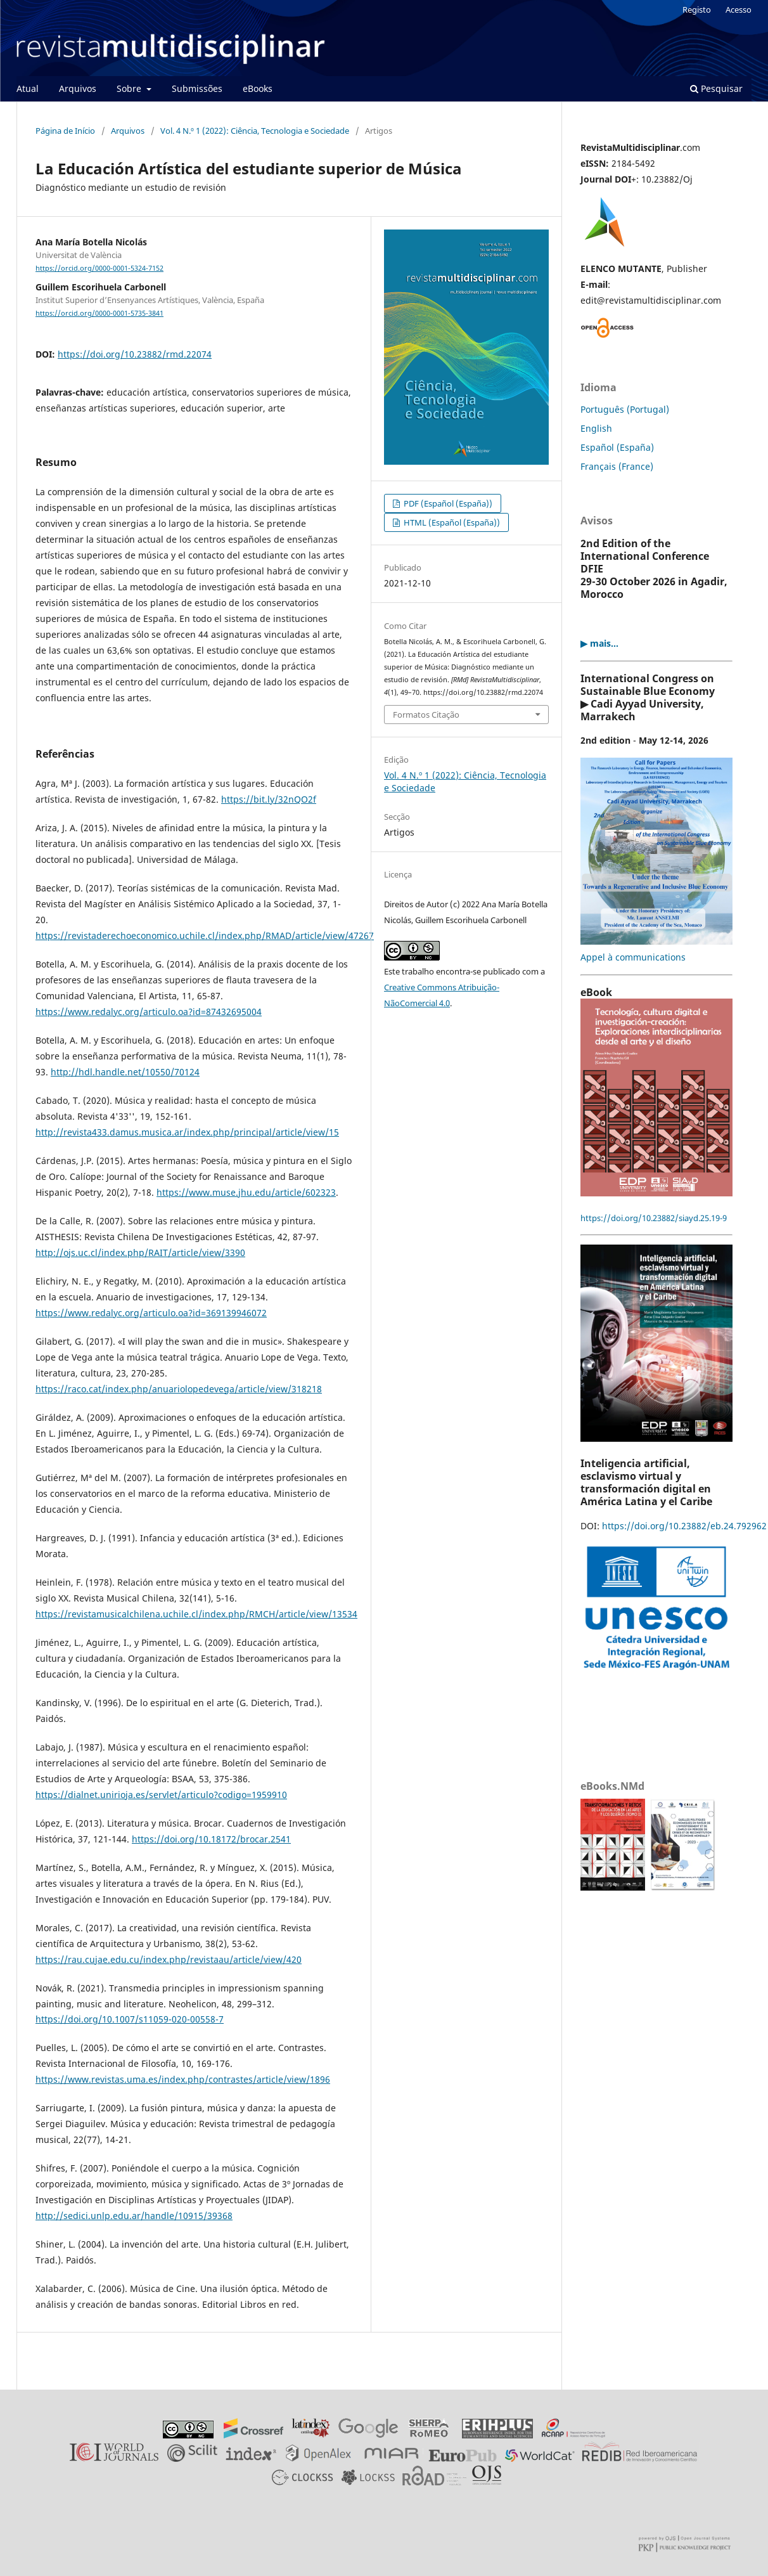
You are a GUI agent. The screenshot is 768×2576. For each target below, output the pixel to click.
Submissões (197, 88)
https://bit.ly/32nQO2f (268, 799)
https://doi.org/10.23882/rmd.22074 (135, 354)
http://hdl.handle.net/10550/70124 (125, 1072)
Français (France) (616, 466)
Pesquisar (716, 88)
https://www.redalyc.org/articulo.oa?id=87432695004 (148, 1012)
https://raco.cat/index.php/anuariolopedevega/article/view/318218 (178, 1389)
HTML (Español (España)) (451, 522)
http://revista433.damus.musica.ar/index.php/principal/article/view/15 (187, 1132)
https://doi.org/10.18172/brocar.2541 (211, 1839)
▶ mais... (599, 643)
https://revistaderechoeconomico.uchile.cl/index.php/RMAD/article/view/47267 (204, 935)
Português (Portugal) (624, 409)
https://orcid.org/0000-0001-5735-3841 (99, 313)
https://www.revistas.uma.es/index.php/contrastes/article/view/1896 (182, 2079)
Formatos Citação (426, 714)
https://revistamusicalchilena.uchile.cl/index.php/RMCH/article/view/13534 (196, 1614)
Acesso (739, 9)
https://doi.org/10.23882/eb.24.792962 (684, 1526)
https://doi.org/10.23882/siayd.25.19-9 (653, 1218)
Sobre (130, 88)
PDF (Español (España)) (447, 503)
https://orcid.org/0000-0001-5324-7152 (99, 268)
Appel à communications (633, 957)
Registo (696, 9)
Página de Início (65, 130)
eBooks (257, 88)
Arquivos (77, 88)
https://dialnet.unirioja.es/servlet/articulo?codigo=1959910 (161, 1795)
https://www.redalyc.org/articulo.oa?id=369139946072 (151, 1313)
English (596, 428)
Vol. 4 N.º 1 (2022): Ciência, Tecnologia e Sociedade (254, 130)
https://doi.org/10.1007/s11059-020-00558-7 (129, 2019)
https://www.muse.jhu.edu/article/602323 (246, 1192)
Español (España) (617, 447)
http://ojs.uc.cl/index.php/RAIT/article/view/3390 (140, 1252)
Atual (27, 88)
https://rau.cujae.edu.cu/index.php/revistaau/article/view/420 (168, 1959)
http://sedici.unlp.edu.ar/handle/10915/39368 (134, 2216)
